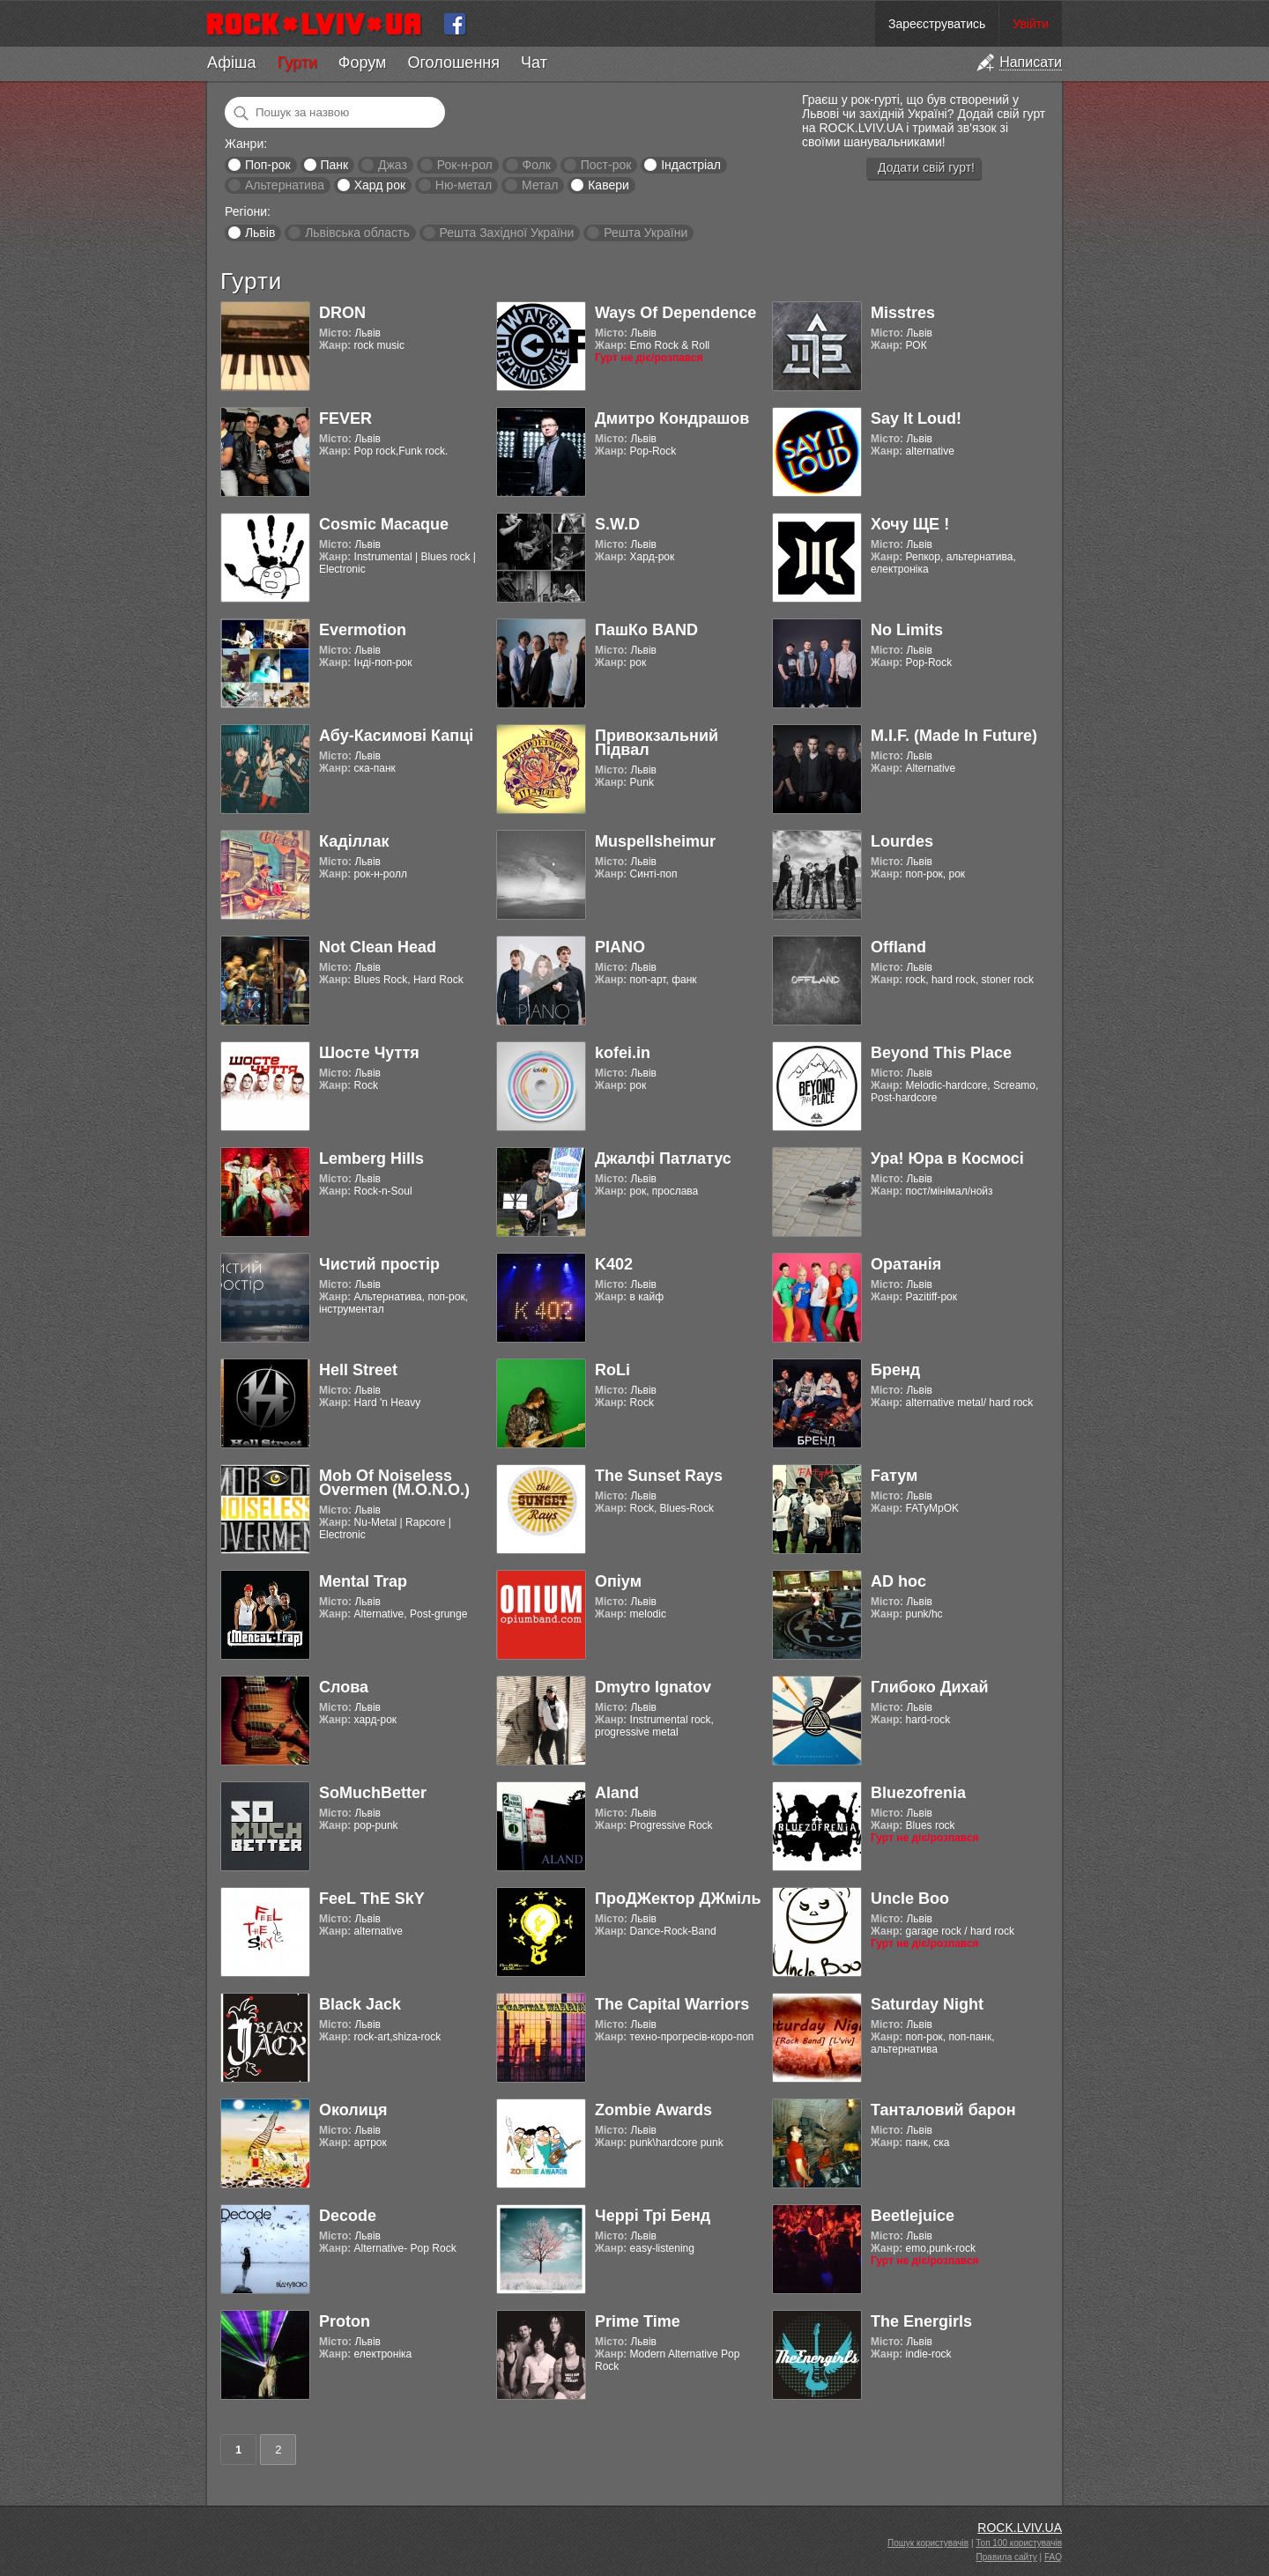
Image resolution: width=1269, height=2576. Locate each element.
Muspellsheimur (655, 841)
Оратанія (906, 1264)
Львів (260, 233)
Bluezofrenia (918, 1793)
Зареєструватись (936, 24)
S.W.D (617, 524)
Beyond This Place (941, 1053)
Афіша (231, 62)
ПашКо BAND (646, 630)
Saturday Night (927, 2004)
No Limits (907, 630)
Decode (347, 2215)
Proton (344, 2321)
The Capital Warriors (672, 2004)
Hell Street (358, 1370)
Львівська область (357, 233)
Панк (334, 165)
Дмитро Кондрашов (672, 418)
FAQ (1053, 2557)
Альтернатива (284, 185)
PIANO (620, 947)
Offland (898, 947)
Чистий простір (379, 1264)
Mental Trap (363, 1581)
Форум (362, 62)
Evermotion (362, 630)
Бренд (895, 1370)
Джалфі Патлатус (663, 1158)
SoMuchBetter (373, 1793)
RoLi (612, 1370)
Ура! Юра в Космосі (947, 1158)
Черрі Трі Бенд (652, 2215)
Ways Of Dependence (675, 313)
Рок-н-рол (465, 165)
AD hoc (898, 1581)
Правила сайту (1006, 2557)
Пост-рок (606, 165)
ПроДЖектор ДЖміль (678, 1898)
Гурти (296, 62)
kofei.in (622, 1053)
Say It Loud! (916, 418)
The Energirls (921, 2321)
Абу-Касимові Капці (396, 735)
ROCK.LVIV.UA (1019, 2527)
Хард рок (379, 185)
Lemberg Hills (371, 1158)
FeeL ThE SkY (372, 1898)
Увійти (1031, 24)
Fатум (894, 1475)
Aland (617, 1793)
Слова (343, 1687)
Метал (540, 185)
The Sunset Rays (659, 1475)
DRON (342, 313)
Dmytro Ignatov (653, 1687)
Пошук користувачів (927, 2543)
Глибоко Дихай (930, 1687)
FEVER (345, 418)
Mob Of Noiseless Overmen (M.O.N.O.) (394, 1483)
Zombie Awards (653, 2110)
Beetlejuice (912, 2215)
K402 (614, 1264)
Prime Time (637, 2321)
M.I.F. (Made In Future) (954, 735)
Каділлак (354, 841)
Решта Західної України (506, 233)
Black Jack (360, 2004)
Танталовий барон (943, 2110)
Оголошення (453, 62)
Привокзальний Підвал (656, 743)
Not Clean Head (377, 947)
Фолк (537, 165)
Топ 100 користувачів (1019, 2543)
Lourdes (902, 841)
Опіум (618, 1581)
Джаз (392, 165)
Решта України (645, 233)
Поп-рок (268, 165)
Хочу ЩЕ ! (910, 524)
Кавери (608, 185)
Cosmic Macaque (384, 524)
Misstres (903, 313)
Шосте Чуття (369, 1053)
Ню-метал (463, 185)
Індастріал (691, 165)
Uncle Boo (910, 1898)
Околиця (353, 2110)
